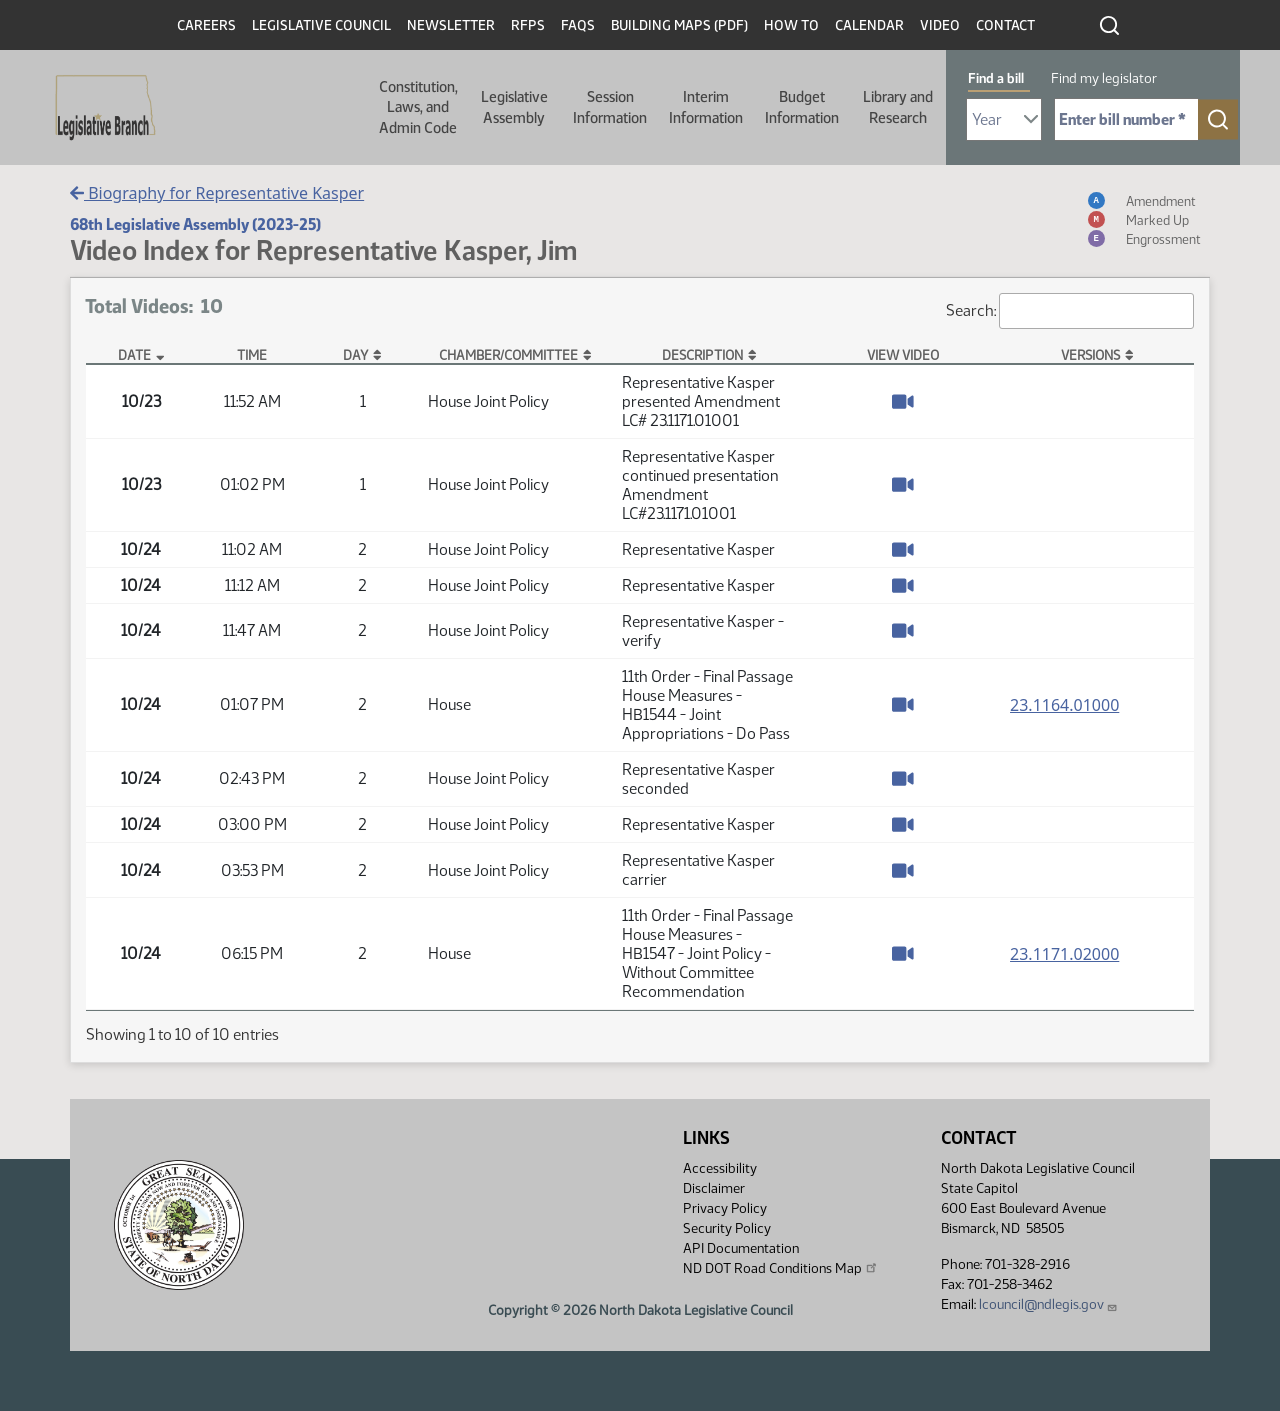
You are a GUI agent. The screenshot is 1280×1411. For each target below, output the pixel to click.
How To (791, 25)
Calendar (869, 25)
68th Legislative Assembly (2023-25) (195, 224)
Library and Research (898, 107)
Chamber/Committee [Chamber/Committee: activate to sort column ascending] (508, 355)
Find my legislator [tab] (1104, 78)
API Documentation (741, 1248)
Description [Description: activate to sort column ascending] (702, 355)
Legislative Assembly (514, 107)
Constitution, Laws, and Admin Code (418, 107)
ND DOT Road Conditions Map (781, 1268)
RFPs (528, 25)
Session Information (610, 107)
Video (940, 25)
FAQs (578, 25)
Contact (1005, 25)
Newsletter (451, 25)
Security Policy (727, 1228)
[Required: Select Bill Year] (1004, 119)
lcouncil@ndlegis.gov (1048, 1304)
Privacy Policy (725, 1208)
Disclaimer (714, 1188)
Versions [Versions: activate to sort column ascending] (1090, 355)
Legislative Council (321, 25)
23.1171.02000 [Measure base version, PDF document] (1064, 954)
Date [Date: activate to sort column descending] (134, 355)
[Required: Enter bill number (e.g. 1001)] (1126, 119)
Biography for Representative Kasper (217, 193)
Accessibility (720, 1168)
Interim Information (706, 107)
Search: (1070, 311)
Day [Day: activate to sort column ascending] (355, 355)
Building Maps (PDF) (679, 25)
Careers (206, 25)
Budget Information (802, 107)
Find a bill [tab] (996, 78)
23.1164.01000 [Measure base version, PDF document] (1064, 705)
